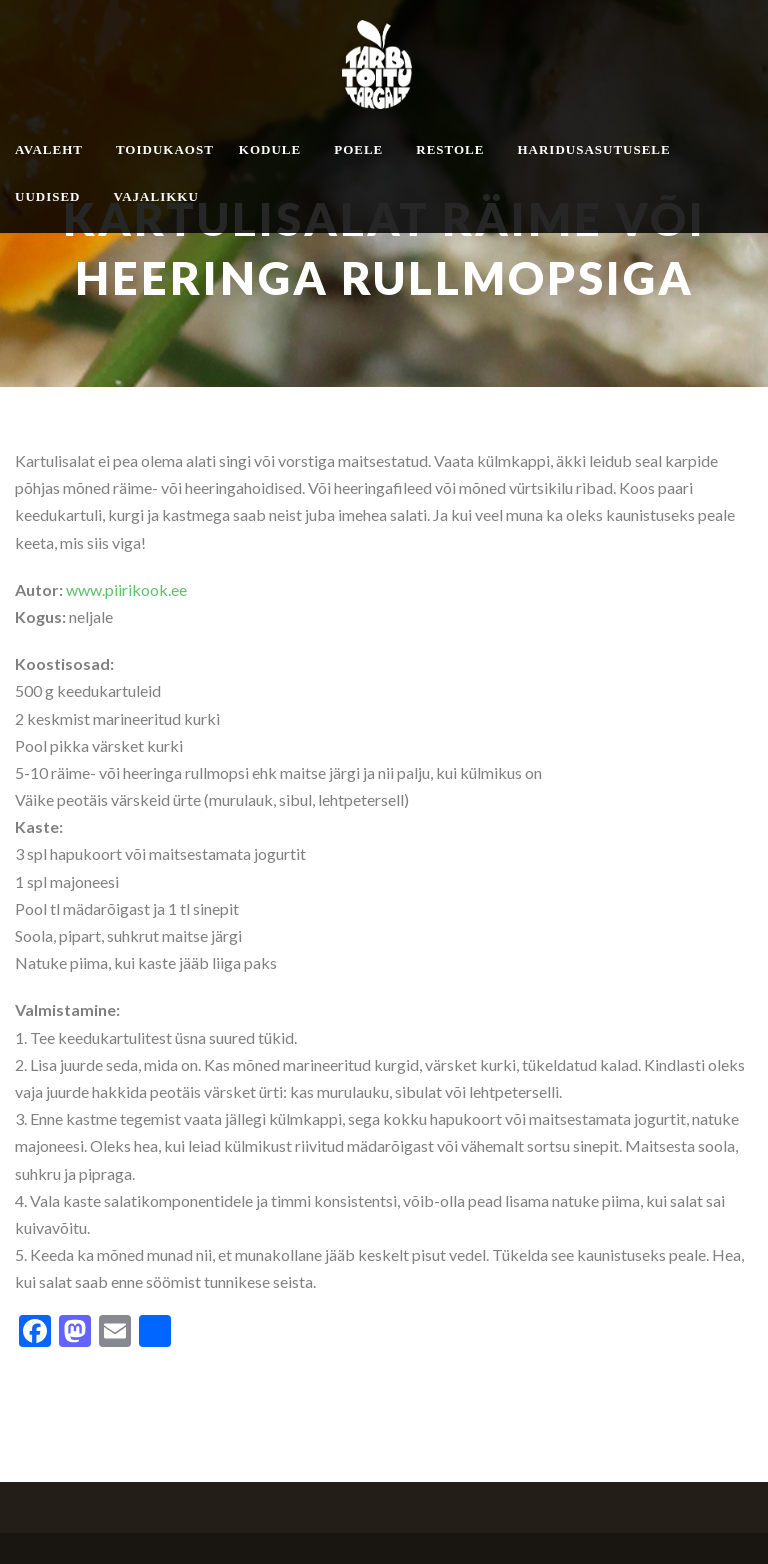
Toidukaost (165, 149)
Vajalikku (156, 196)
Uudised (48, 196)
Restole (450, 149)
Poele (358, 149)
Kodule (270, 149)
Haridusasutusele (593, 149)
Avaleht (49, 149)
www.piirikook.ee (126, 589)
